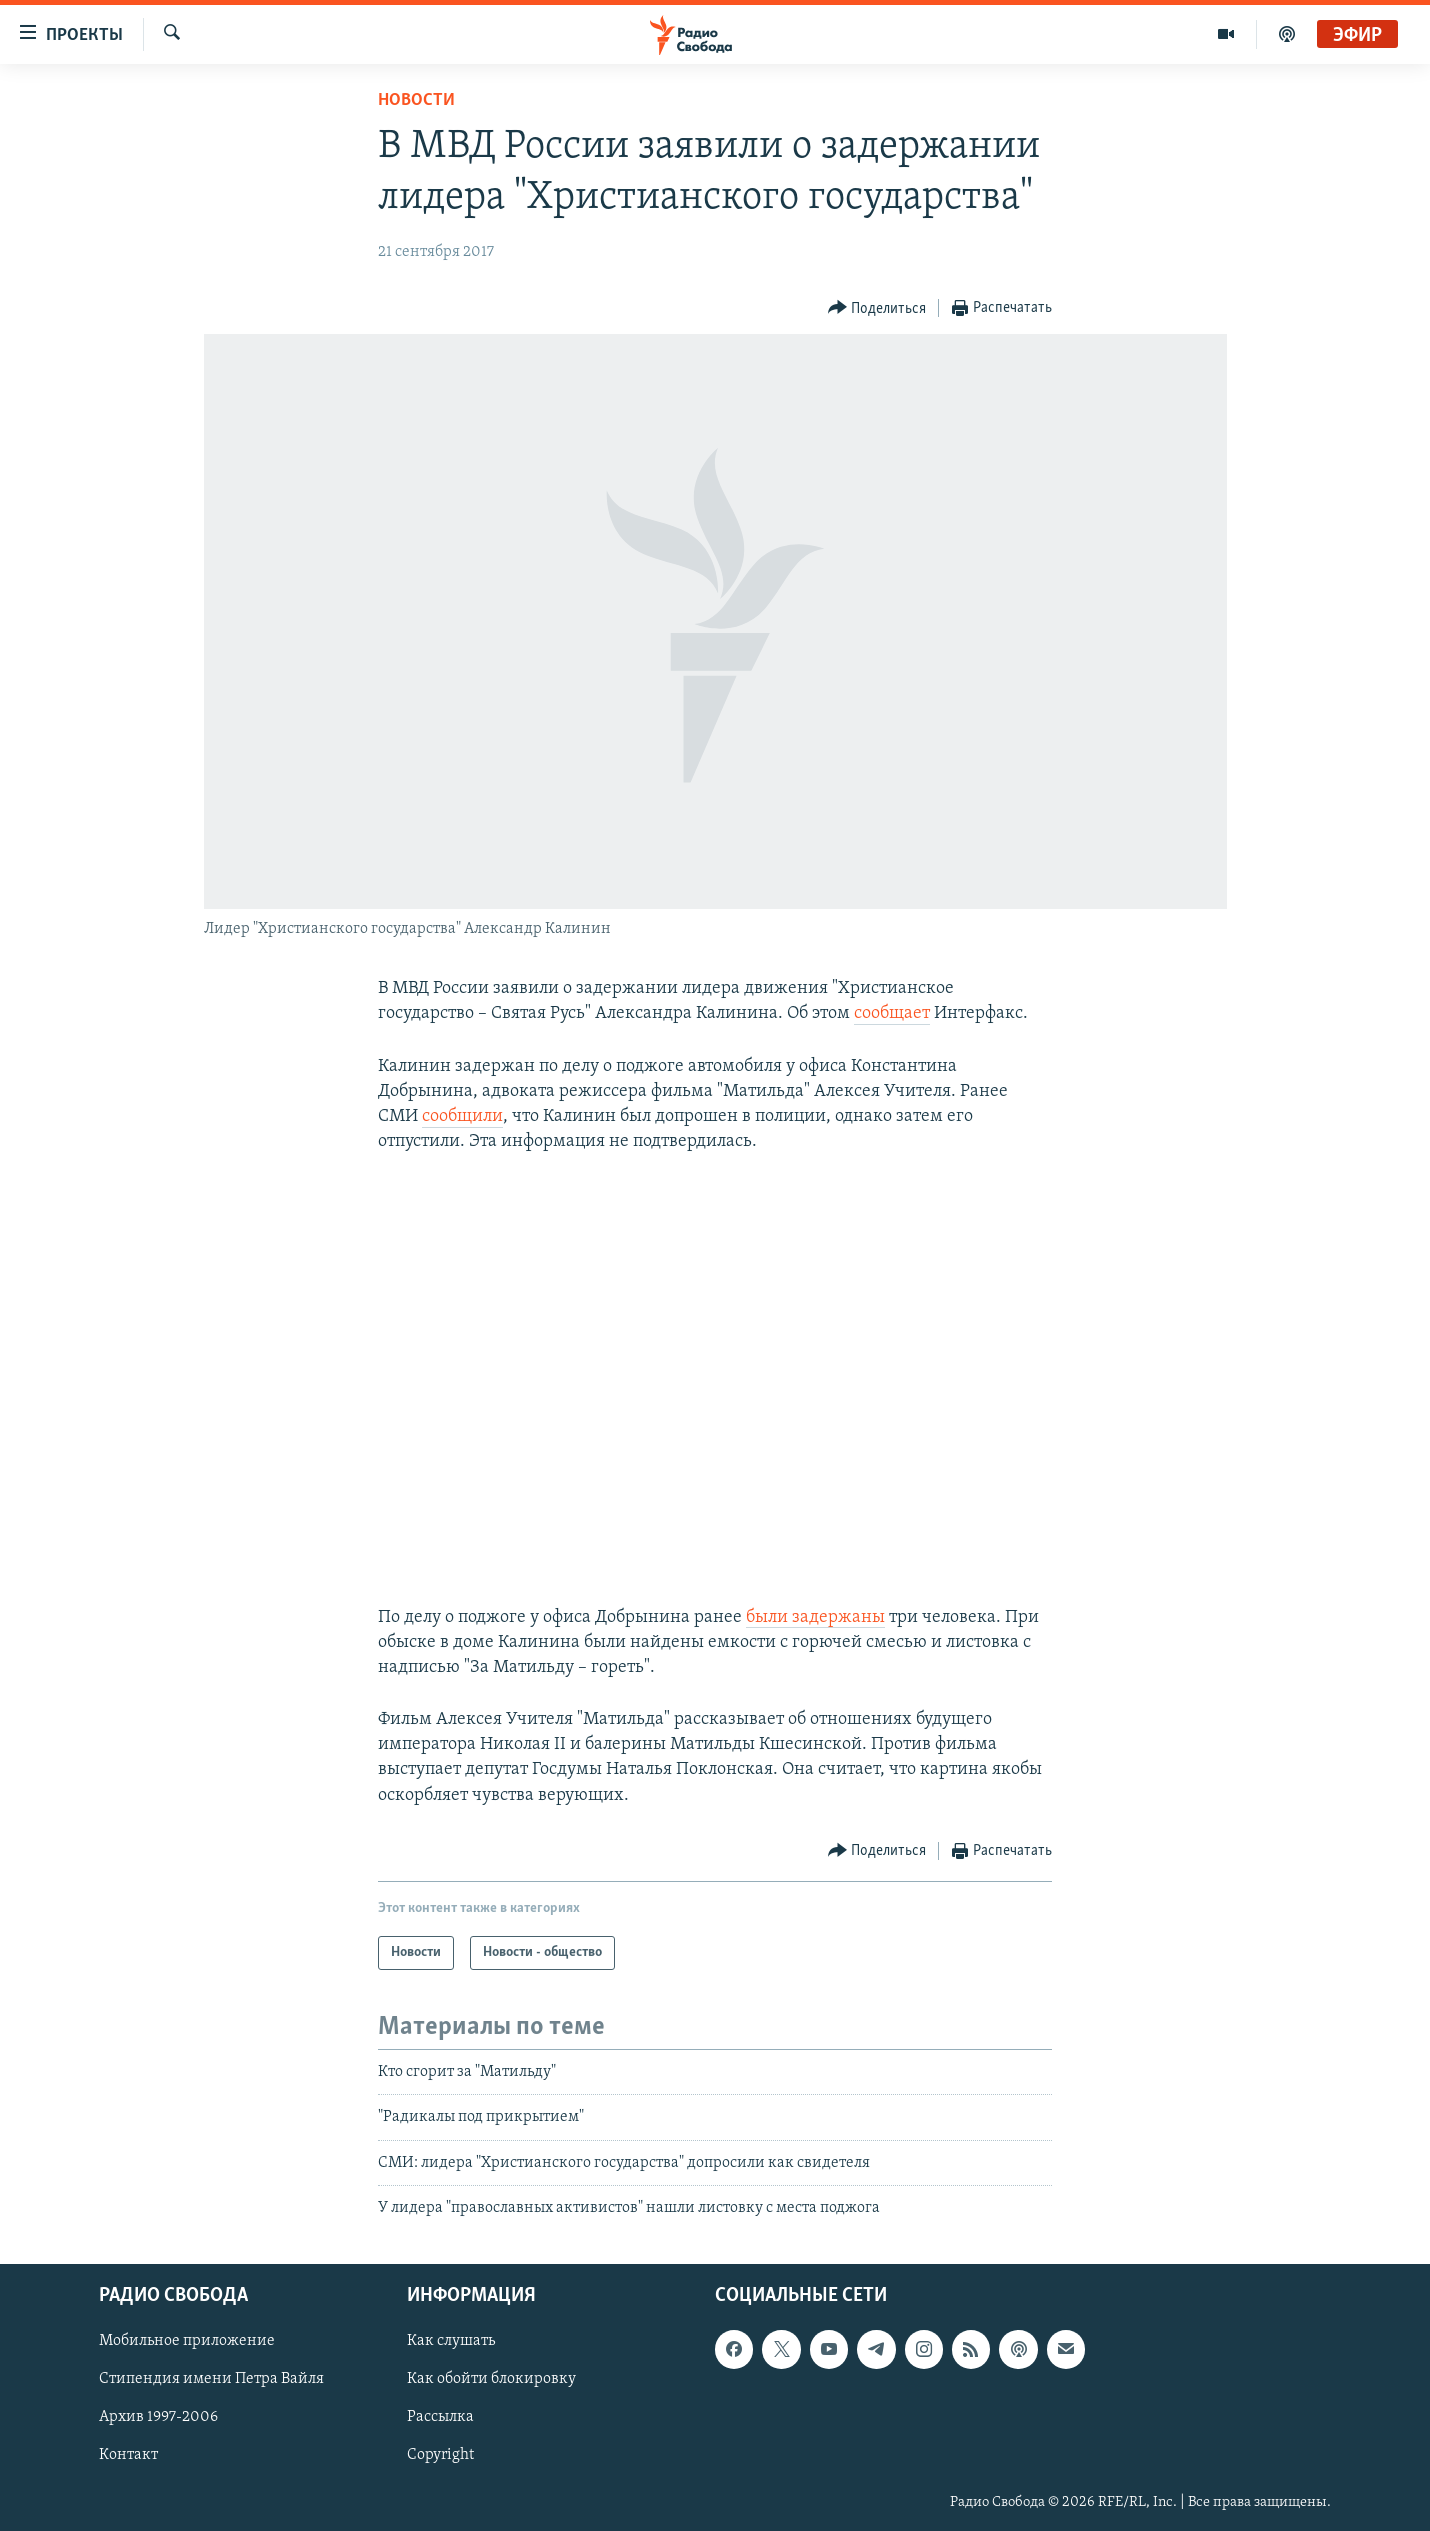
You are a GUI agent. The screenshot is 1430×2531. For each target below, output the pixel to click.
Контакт (128, 2456)
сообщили (462, 1116)
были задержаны (815, 1617)
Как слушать (451, 2342)
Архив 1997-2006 (158, 2418)
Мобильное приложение (187, 2342)
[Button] (877, 308)
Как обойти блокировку (491, 2380)
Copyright (440, 2456)
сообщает (892, 1013)
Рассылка (440, 2418)
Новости (416, 100)
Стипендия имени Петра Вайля (211, 2380)
